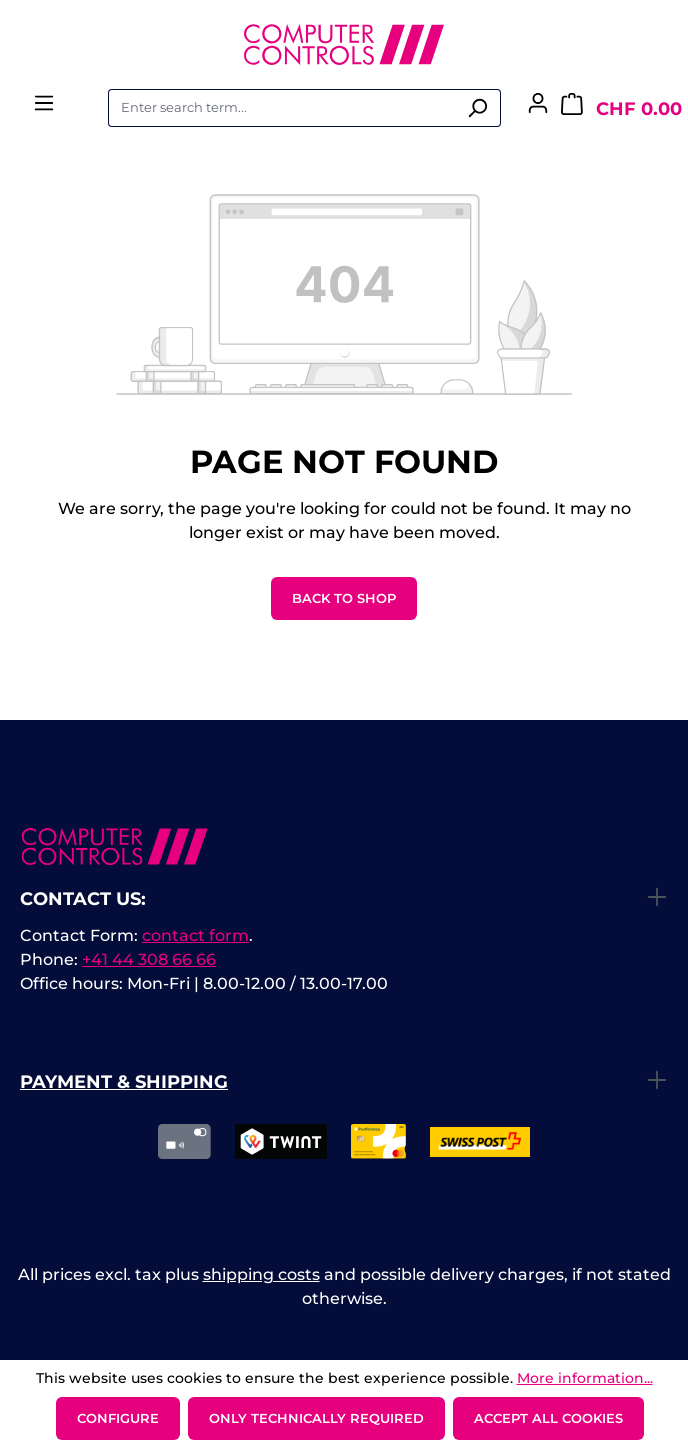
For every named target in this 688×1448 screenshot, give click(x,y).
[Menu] (44, 109)
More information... (585, 1378)
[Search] (477, 108)
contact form (195, 935)
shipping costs (261, 1274)
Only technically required (316, 1418)
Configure (118, 1418)
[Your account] (538, 109)
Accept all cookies (548, 1418)
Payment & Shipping (124, 1082)
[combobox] (281, 108)
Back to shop (344, 598)
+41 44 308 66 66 (149, 959)
